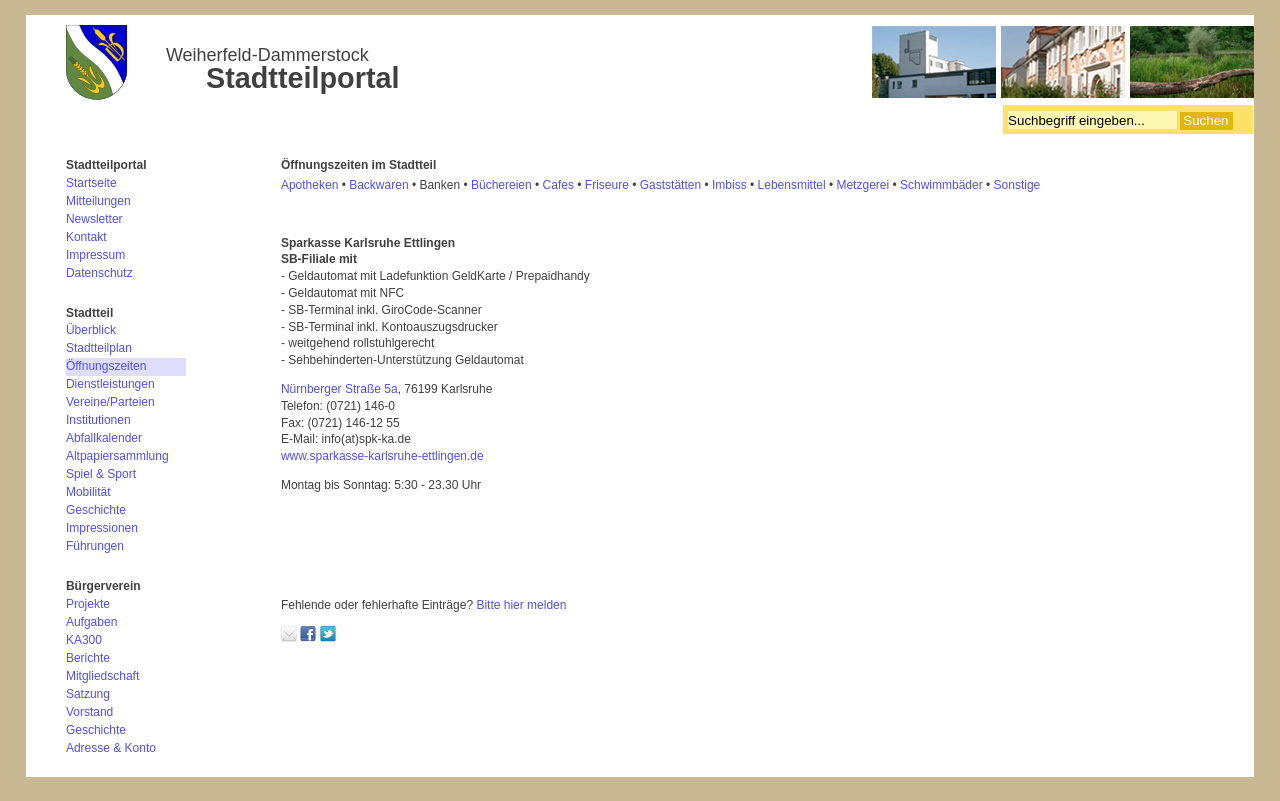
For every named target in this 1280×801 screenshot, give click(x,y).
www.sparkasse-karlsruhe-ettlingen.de (382, 456)
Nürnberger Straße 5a (339, 389)
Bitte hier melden (521, 605)
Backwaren (378, 185)
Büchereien (501, 185)
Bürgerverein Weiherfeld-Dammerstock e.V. (660, 65)
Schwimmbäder (941, 185)
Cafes (558, 185)
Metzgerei (862, 185)
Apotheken (309, 185)
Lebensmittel (792, 185)
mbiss (730, 185)
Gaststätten (670, 185)
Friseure (607, 185)
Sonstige (1017, 185)
